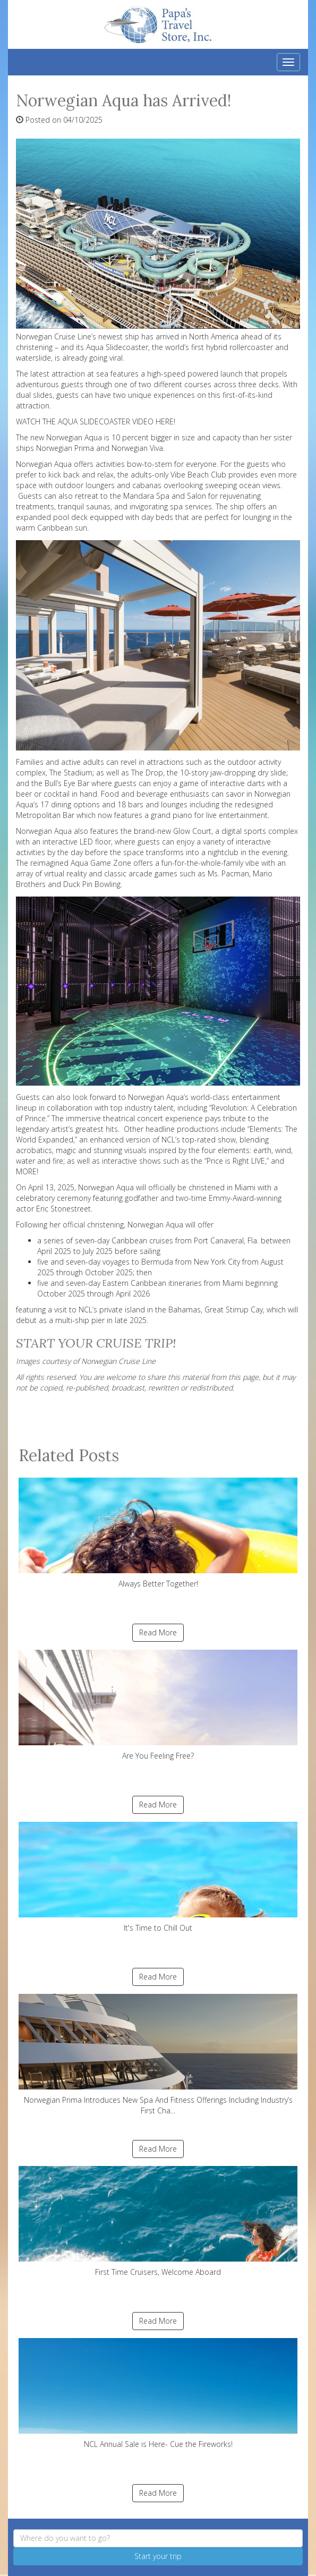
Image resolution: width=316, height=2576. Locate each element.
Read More (158, 1632)
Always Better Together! (158, 1533)
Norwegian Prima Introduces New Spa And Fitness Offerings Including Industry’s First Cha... (158, 2055)
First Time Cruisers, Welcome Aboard (158, 2221)
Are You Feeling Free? (158, 1705)
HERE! (165, 421)
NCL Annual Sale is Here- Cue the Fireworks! (158, 2393)
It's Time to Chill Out (158, 1877)
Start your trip (158, 2556)
